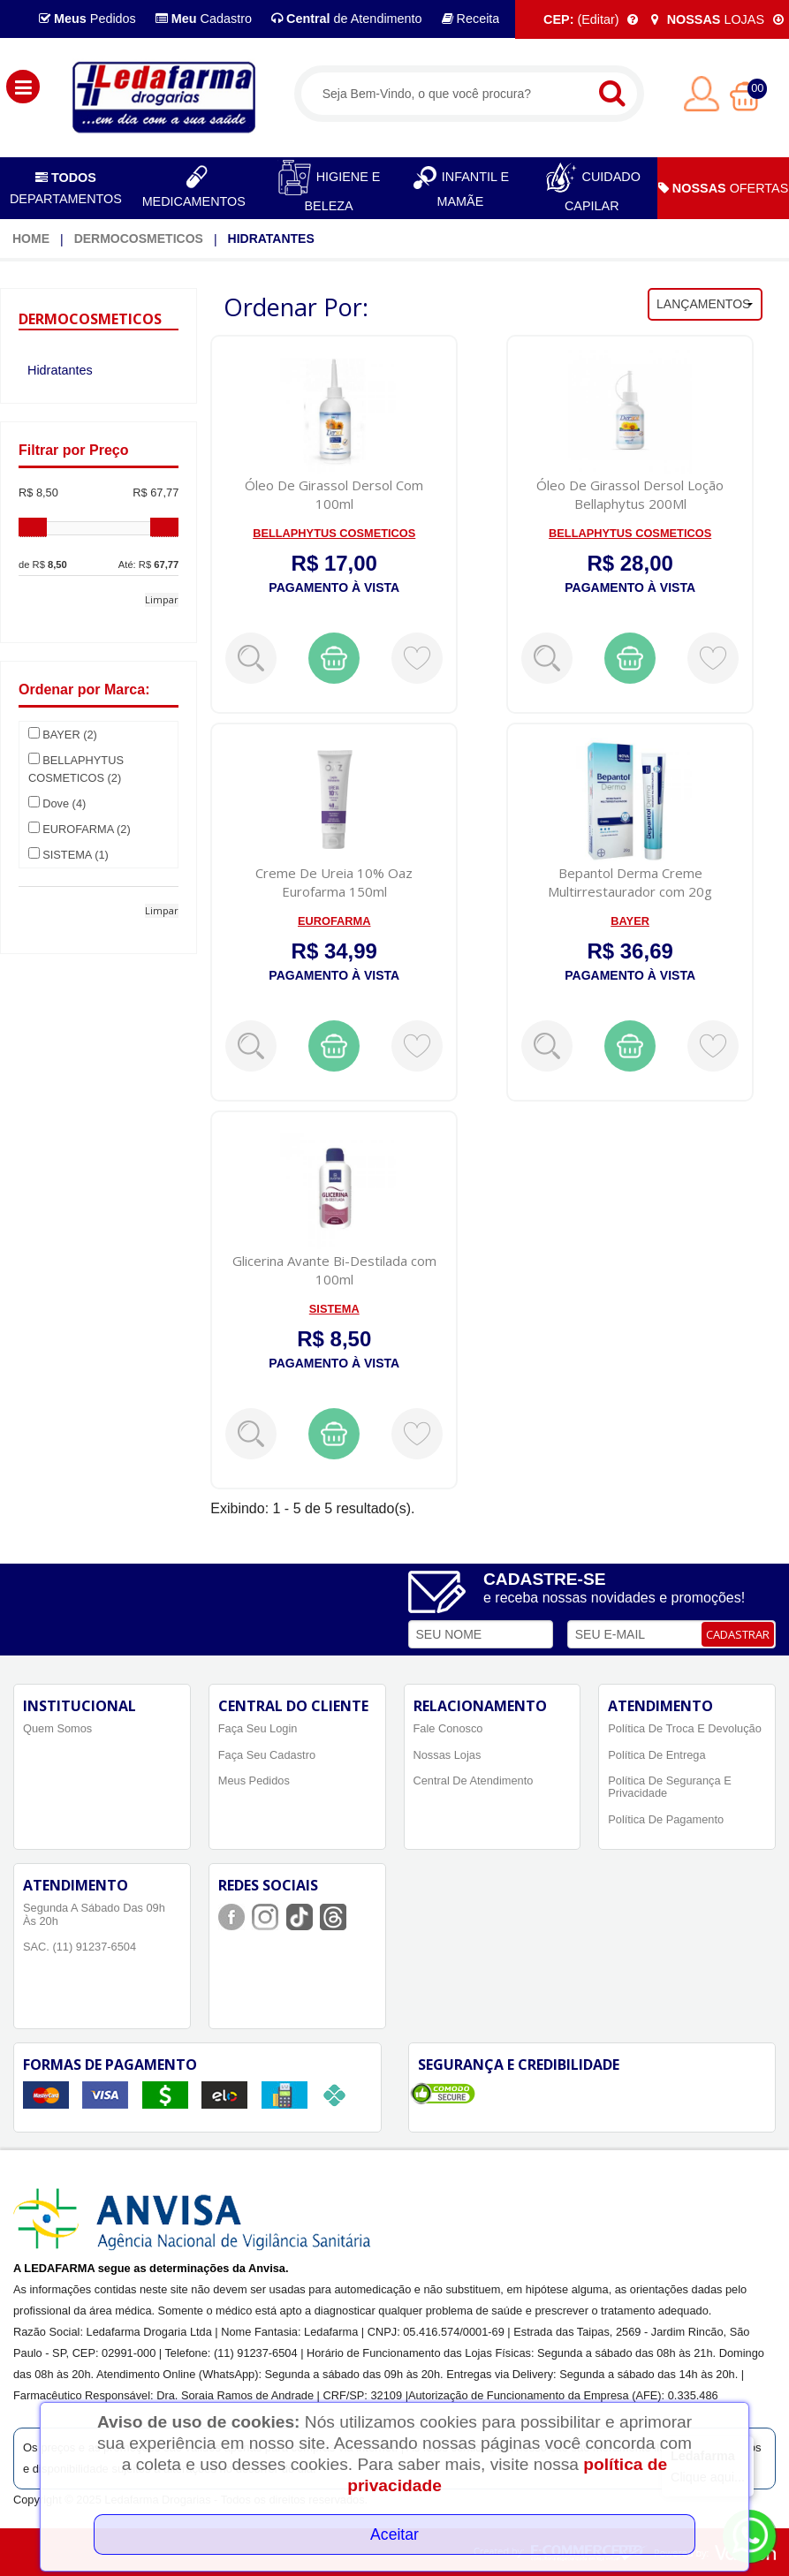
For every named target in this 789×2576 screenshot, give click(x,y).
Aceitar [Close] (394, 2534)
